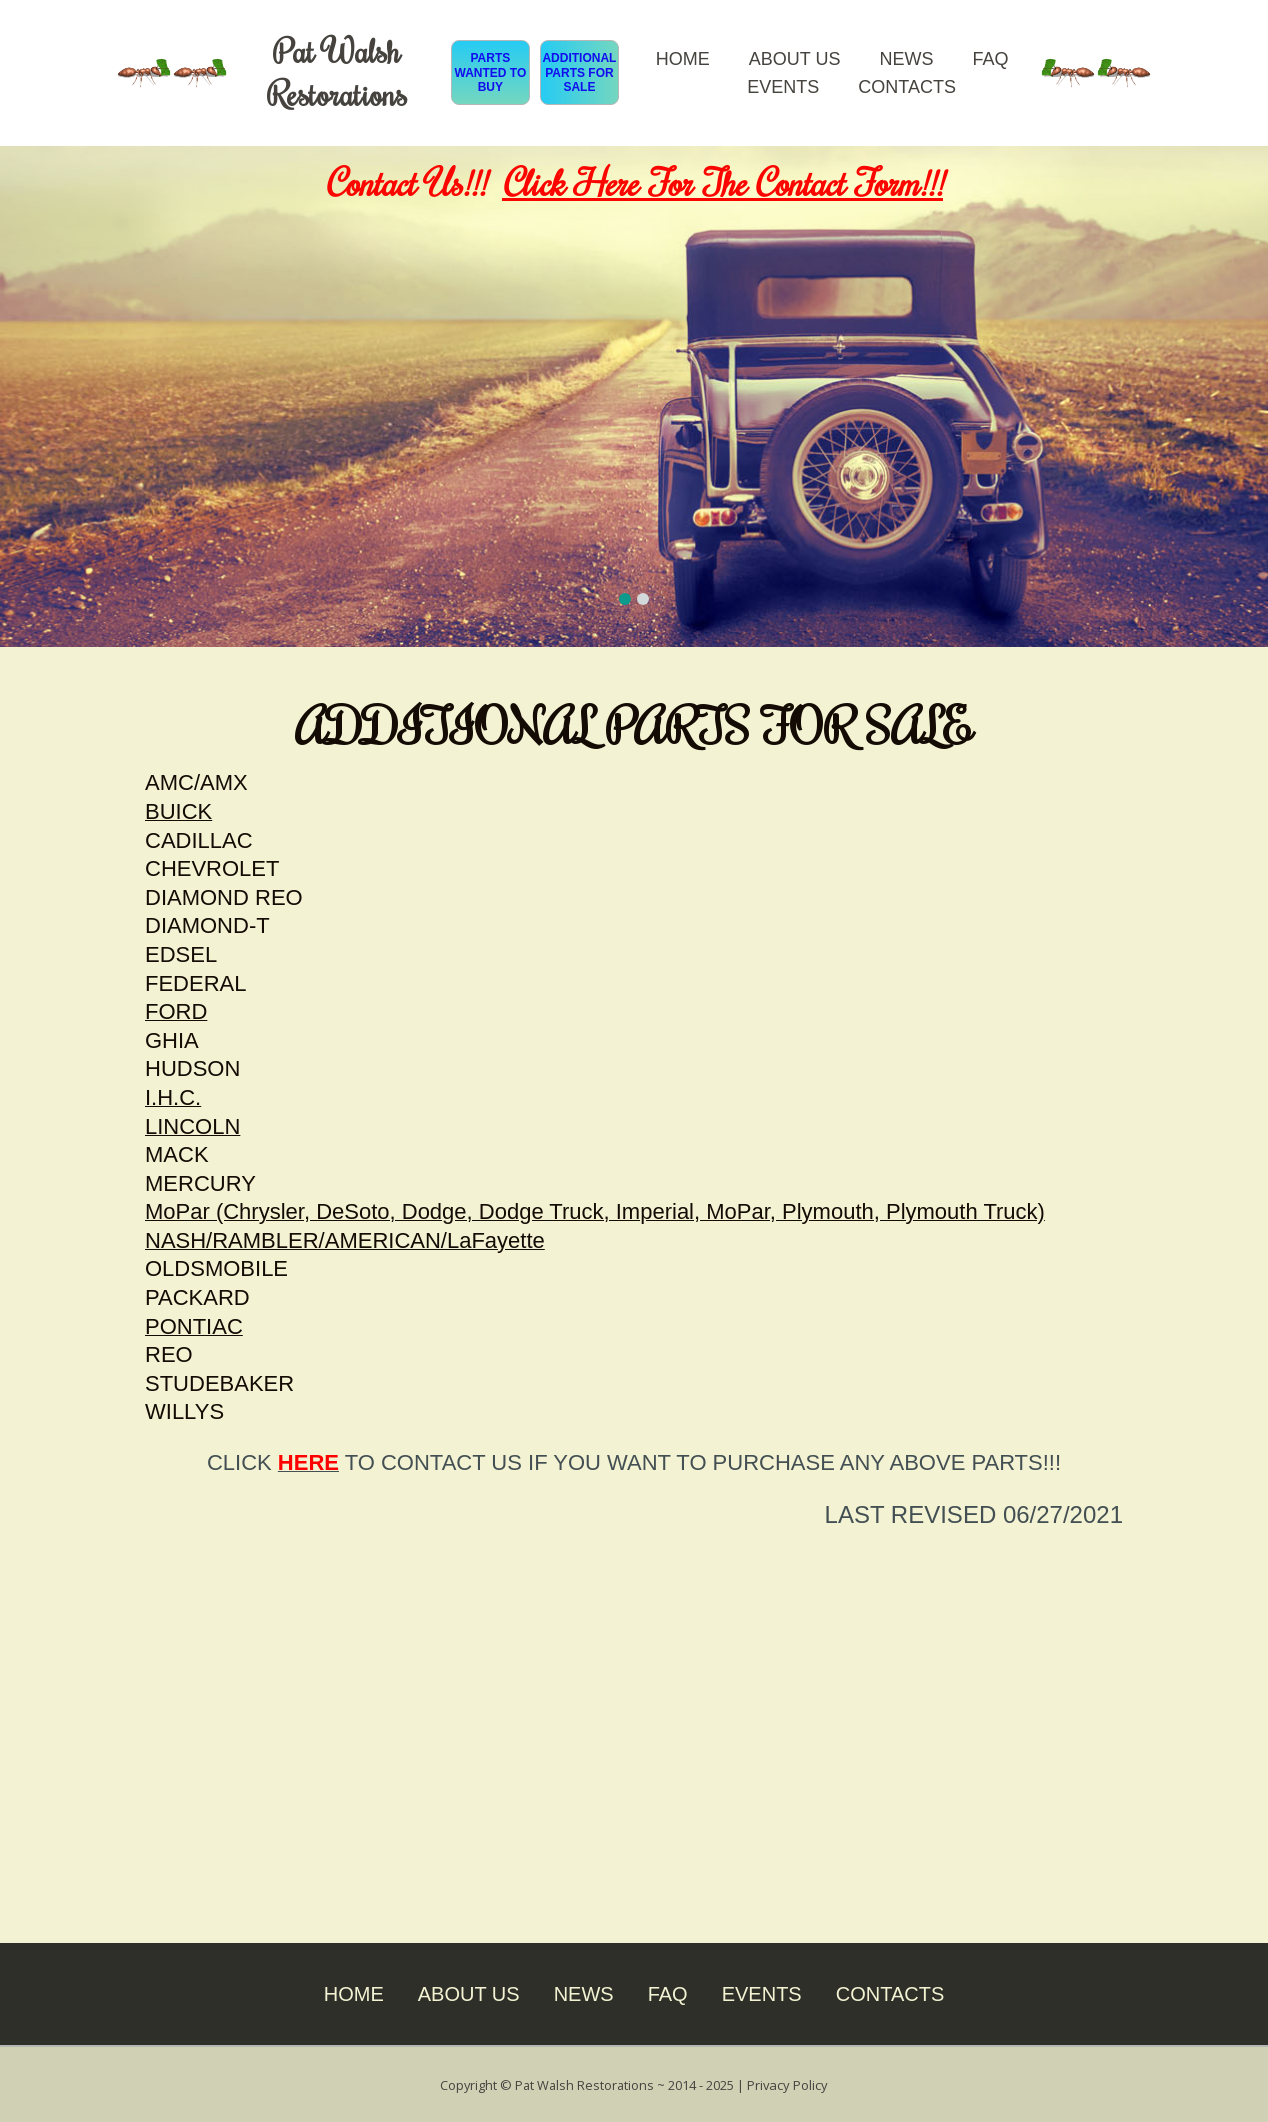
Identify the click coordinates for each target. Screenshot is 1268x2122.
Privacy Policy (790, 2084)
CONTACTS (907, 87)
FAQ (990, 59)
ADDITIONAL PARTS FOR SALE (579, 72)
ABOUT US (795, 59)
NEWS (906, 59)
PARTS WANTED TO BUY (490, 72)
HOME (683, 59)
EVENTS (783, 87)
